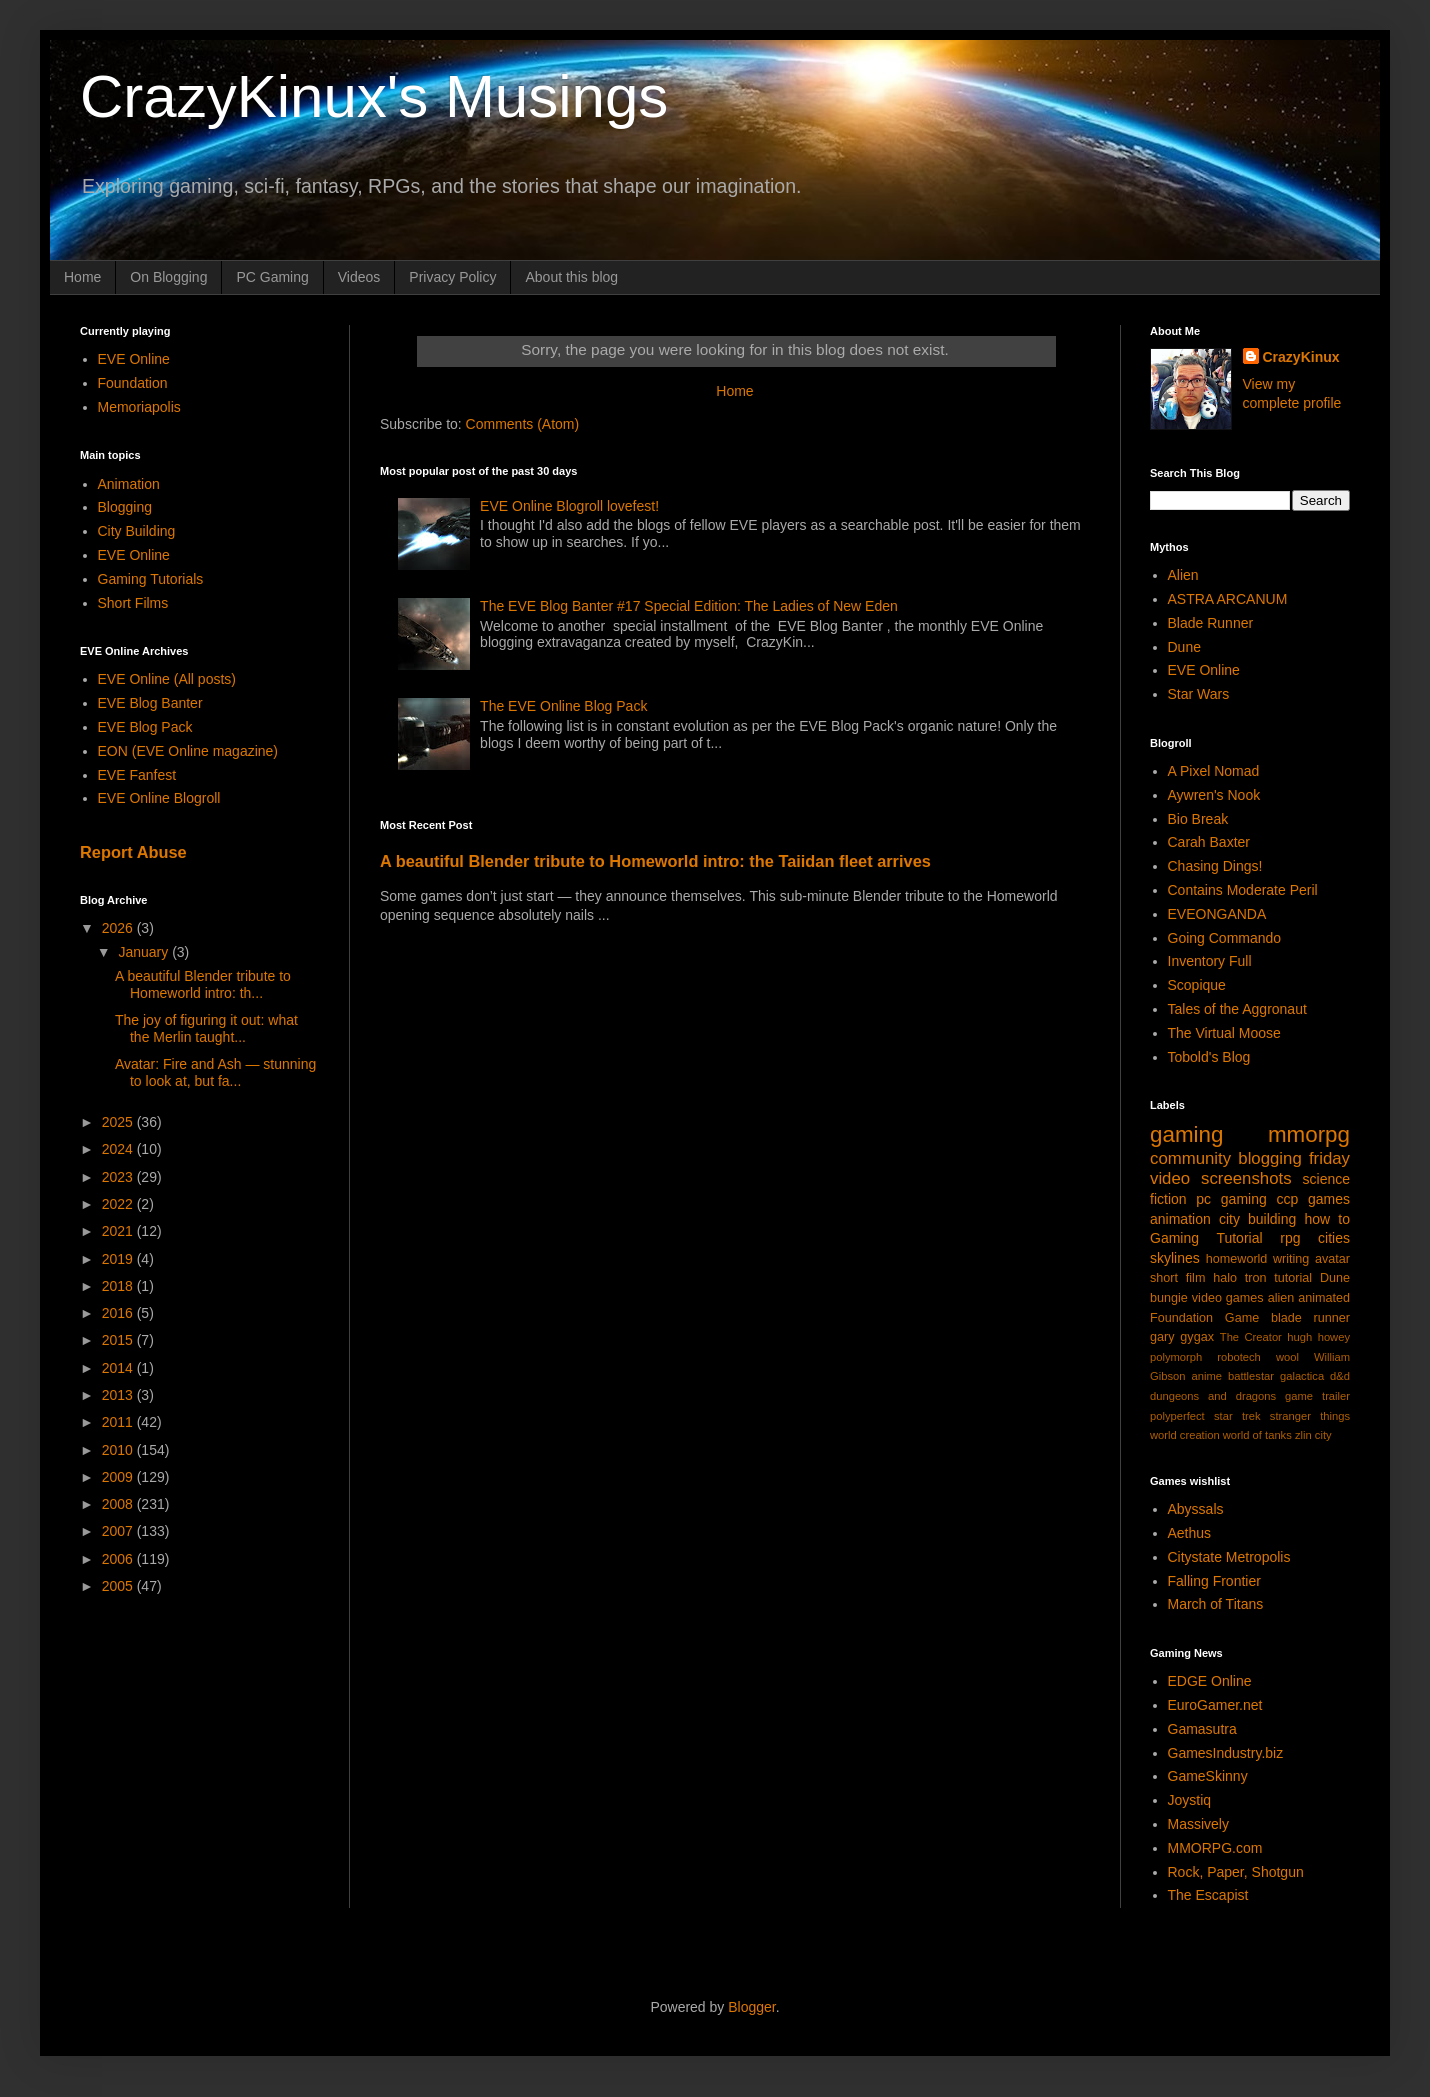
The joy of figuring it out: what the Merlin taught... (206, 1028)
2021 (119, 1231)
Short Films (133, 603)
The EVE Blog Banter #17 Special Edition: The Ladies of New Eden (689, 606)
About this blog (571, 277)
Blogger (751, 2007)
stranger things (1310, 1416)
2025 (119, 1122)
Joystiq (1190, 1800)
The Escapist (1208, 1895)
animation (1180, 1219)
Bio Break (1198, 819)
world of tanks (1257, 1435)
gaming (1186, 1134)
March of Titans (1216, 1604)
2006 (119, 1559)
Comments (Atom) (523, 424)
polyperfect (1177, 1416)
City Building (137, 531)
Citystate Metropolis (1229, 1557)
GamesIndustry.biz (1226, 1753)
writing (1291, 1259)
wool (1287, 1357)
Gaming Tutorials (151, 579)
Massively (1198, 1824)
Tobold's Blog (1209, 1057)
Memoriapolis (139, 407)
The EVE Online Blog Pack (563, 706)
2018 (119, 1286)
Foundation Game (1204, 1318)
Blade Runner (1211, 623)
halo (1225, 1278)
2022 (119, 1204)
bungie (1169, 1298)
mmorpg (1309, 1134)
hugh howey (1318, 1337)
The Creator (1251, 1337)
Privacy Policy (452, 277)
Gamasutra (1202, 1729)
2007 (119, 1531)
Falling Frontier (1214, 1581)
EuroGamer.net (1215, 1705)
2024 (119, 1149)
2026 (119, 928)
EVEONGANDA (1217, 914)
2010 (119, 1450)
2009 (119, 1477)
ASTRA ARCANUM (1228, 599)
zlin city (1313, 1435)
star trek (1237, 1416)
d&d (1340, 1376)
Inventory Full (1210, 961)
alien (1281, 1298)
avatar (1332, 1259)
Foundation (133, 383)
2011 (119, 1422)
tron (1256, 1278)
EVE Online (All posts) (167, 679)
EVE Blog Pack (145, 727)
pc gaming (1231, 1199)
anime (1206, 1376)
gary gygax (1182, 1337)
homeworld (1237, 1259)
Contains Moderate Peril (1243, 890)
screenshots (1246, 1178)
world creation (1185, 1435)
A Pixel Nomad (1214, 771)
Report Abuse (133, 852)
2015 (119, 1340)
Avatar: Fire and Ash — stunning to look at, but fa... (215, 1072)
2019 (119, 1259)
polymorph (1176, 1357)
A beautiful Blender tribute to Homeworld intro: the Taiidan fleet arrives (655, 861)
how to (1327, 1219)
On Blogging (168, 277)
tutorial (1293, 1278)
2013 (119, 1395)
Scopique (1197, 985)
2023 (119, 1177)
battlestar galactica (1276, 1376)
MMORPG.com (1215, 1848)
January (145, 952)
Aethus (1190, 1533)
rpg (1290, 1238)
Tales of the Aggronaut (1237, 1009)
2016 (119, 1313)
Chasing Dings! (1215, 866)
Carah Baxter (1209, 842)
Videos (359, 277)
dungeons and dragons (1213, 1396)
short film (1177, 1278)
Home (82, 277)
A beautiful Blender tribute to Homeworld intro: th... (203, 984)
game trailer (1317, 1396)
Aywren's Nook (1214, 795)
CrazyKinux (1301, 357)
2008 (119, 1504)
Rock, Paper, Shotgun (1236, 1872)
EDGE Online (1210, 1681)
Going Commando (1225, 938)
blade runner (1310, 1318)
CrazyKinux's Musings (374, 96)
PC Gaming (272, 277)
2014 (119, 1368)
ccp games (1313, 1199)
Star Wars (1199, 694)
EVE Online (134, 359)
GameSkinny (1208, 1776)
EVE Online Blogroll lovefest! (569, 506)
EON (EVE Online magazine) (188, 751)
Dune (1184, 647)
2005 (119, 1586)
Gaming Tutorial (1206, 1238)
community (1190, 1158)
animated (1324, 1298)
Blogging (125, 507)
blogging (1269, 1158)
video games (1228, 1298)
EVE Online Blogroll (159, 798)
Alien (1183, 575)
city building (1257, 1219)
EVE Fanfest (137, 775)
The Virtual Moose (1224, 1033)
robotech (1239, 1357)
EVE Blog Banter (150, 703)
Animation (129, 484)
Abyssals (1196, 1509)
